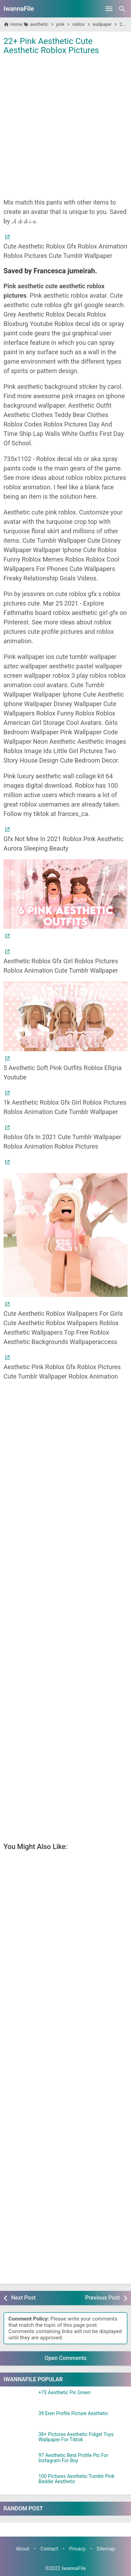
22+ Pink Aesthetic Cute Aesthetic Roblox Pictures (51, 45)
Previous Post (102, 2297)
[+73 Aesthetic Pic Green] (19, 2398)
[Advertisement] (65, 125)
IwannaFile (18, 8)
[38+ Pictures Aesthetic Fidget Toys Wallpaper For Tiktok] (19, 2440)
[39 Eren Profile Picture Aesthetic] (19, 2419)
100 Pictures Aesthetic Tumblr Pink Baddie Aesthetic (76, 2479)
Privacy (77, 2549)
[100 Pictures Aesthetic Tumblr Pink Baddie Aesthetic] (19, 2482)
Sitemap (106, 2549)
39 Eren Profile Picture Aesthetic (73, 2413)
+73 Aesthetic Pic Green (64, 2392)
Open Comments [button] (66, 2358)
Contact (49, 2549)
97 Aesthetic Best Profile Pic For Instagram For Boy (73, 2458)
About (22, 2549)
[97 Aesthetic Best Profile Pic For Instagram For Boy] (19, 2461)
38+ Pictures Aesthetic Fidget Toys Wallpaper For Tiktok (76, 2437)
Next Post (23, 2297)
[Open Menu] (109, 8)
